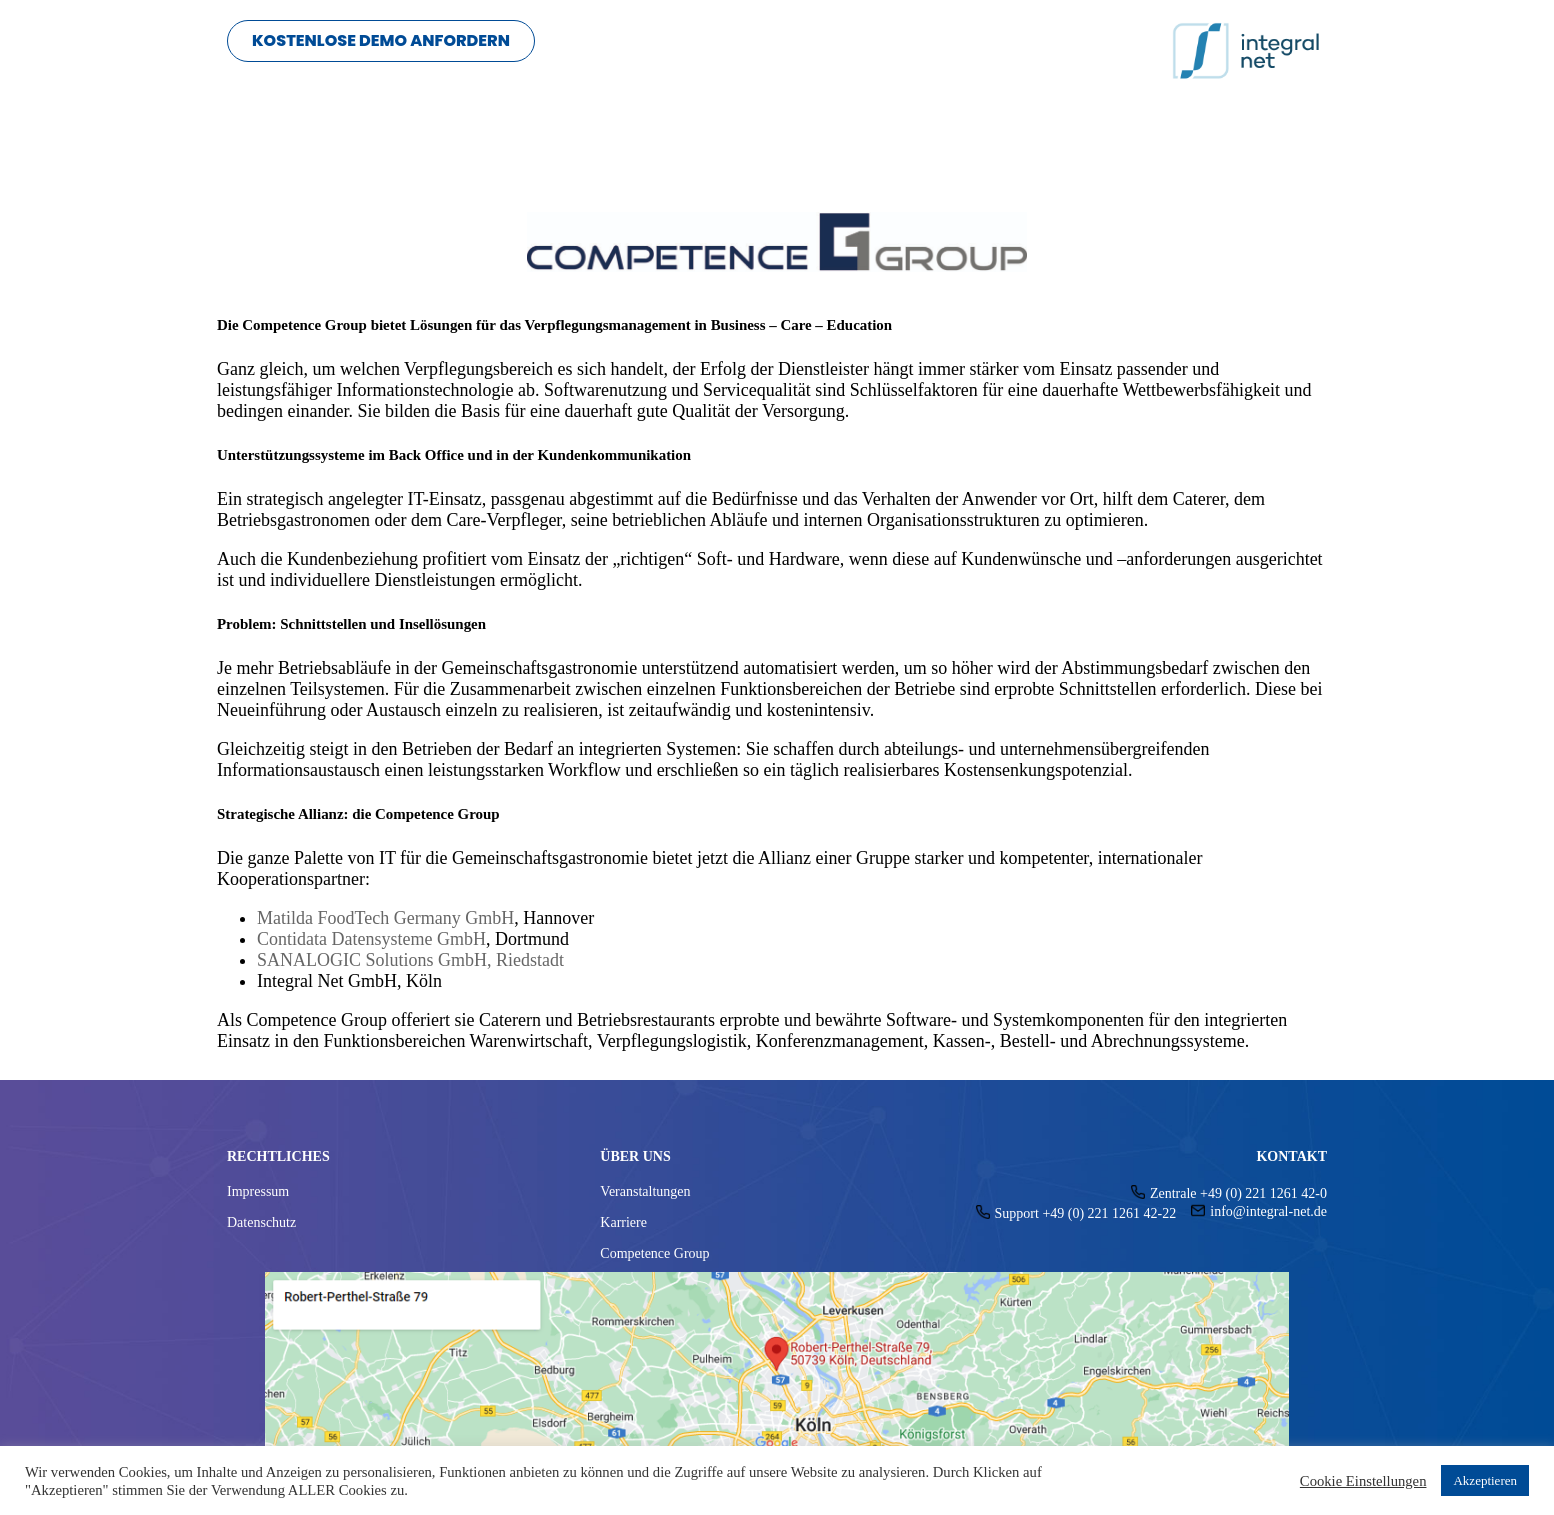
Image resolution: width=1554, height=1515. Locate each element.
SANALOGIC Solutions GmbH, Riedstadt (410, 960)
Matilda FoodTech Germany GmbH (385, 918)
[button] (381, 41)
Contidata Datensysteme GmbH (371, 939)
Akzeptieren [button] (1485, 1480)
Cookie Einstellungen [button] (1363, 1481)
